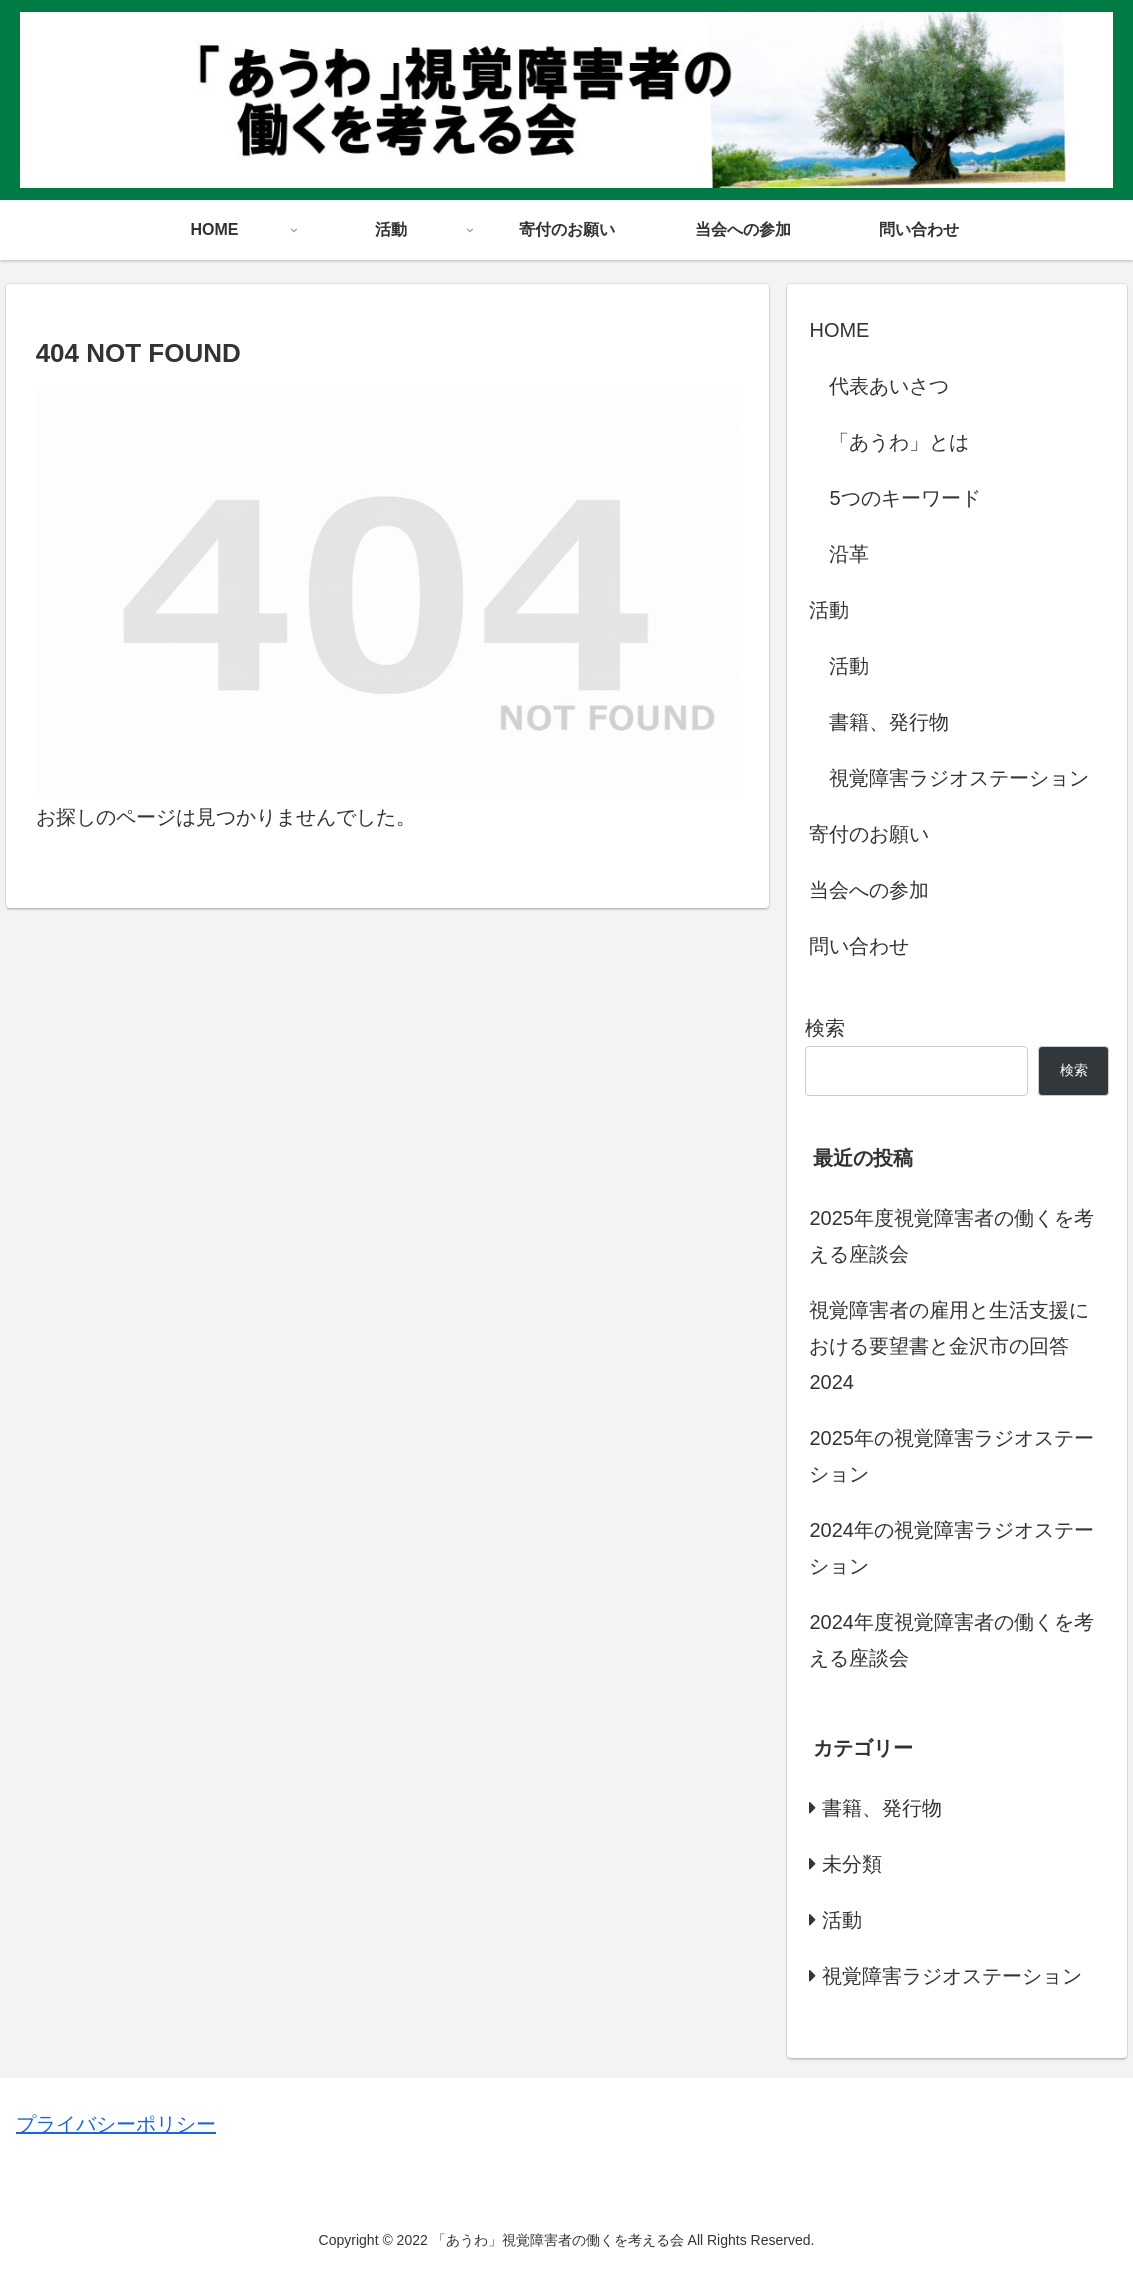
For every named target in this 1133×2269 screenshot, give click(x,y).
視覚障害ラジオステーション (959, 778)
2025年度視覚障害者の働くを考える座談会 (951, 1236)
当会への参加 (869, 890)
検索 (825, 1028)
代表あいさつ (889, 386)
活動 (829, 610)
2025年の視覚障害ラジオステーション (951, 1456)
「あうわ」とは (899, 442)
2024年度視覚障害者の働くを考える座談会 (951, 1640)
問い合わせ (859, 946)
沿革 (849, 554)
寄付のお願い (869, 834)
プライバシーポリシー (116, 2124)
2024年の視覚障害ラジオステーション (951, 1548)
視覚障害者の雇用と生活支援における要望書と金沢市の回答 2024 (949, 1346)
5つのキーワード (904, 498)
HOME (839, 330)
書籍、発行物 (889, 722)
